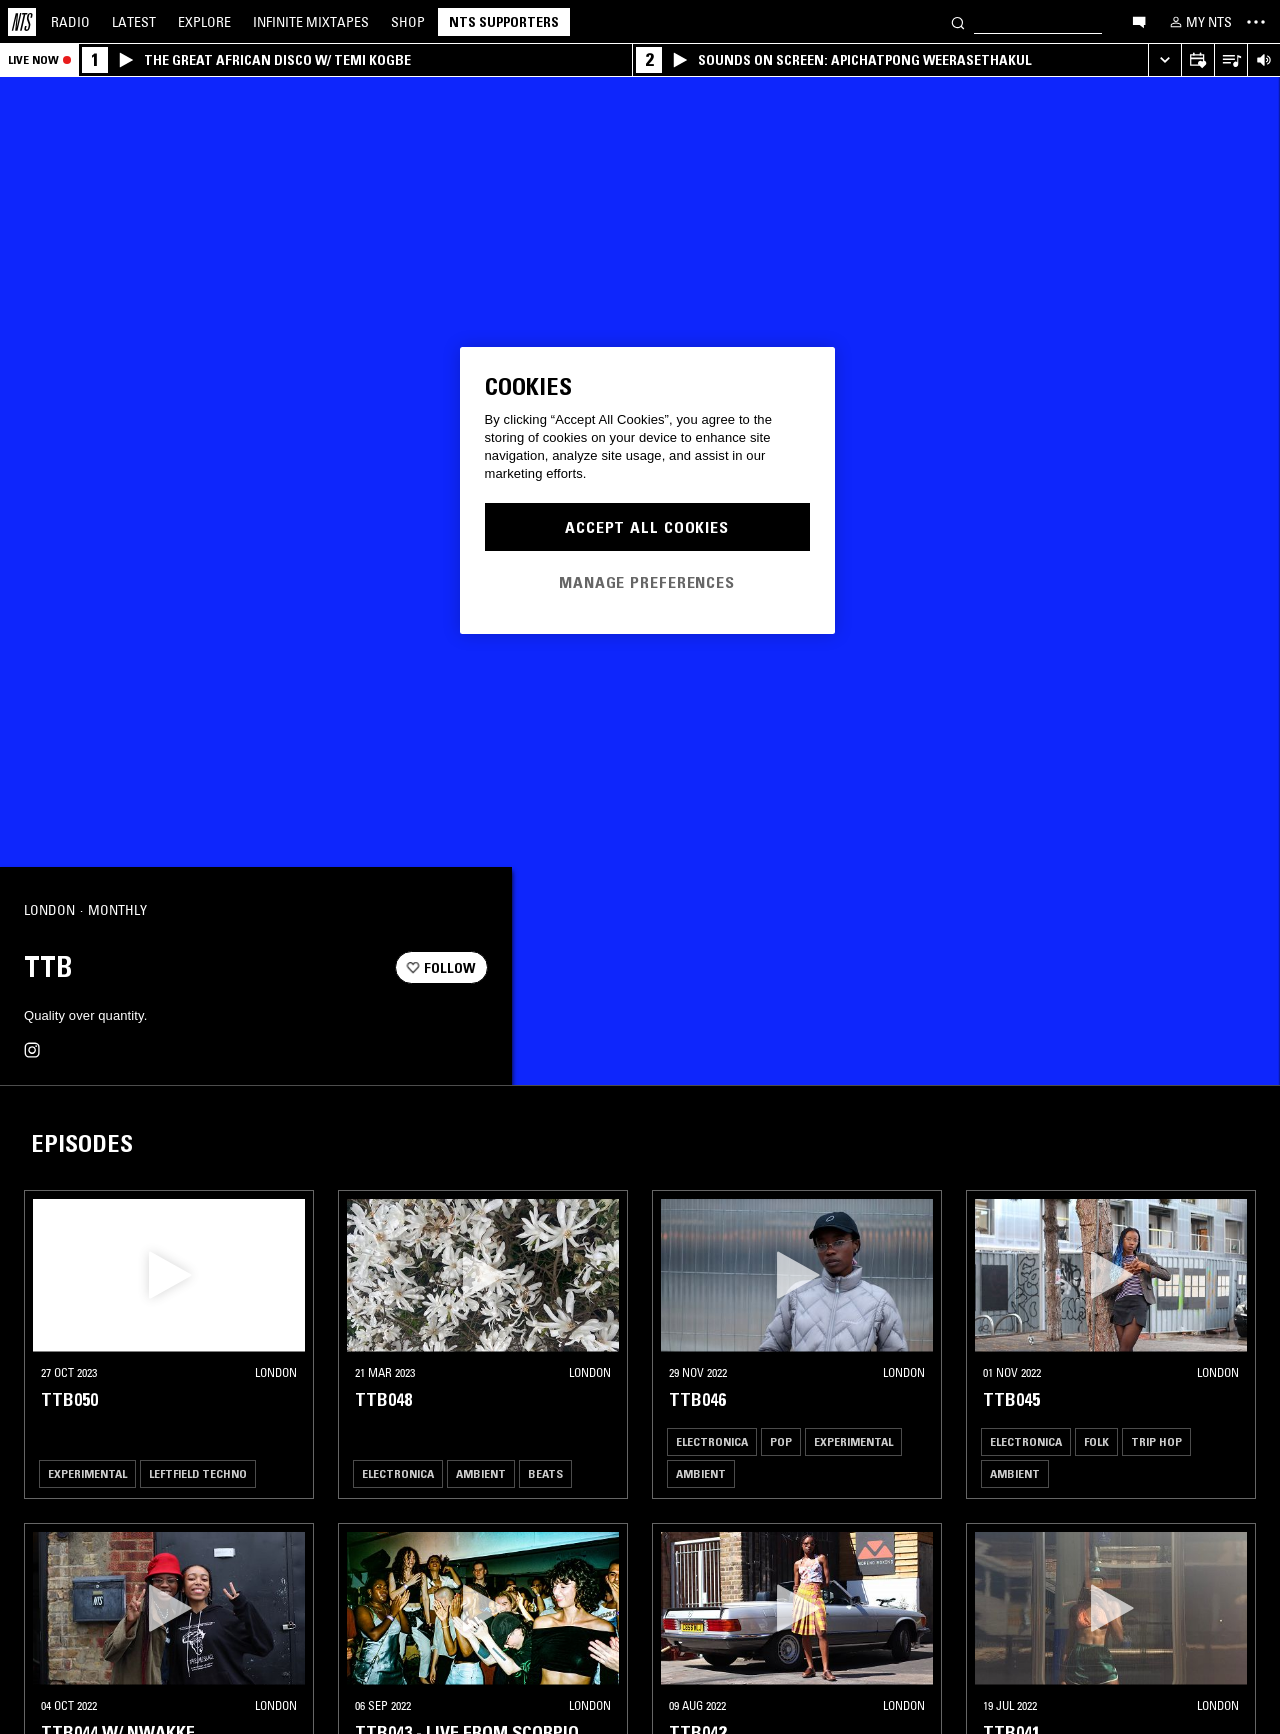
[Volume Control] (1263, 60)
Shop (408, 22)
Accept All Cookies (647, 527)
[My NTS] (1199, 22)
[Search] (958, 21)
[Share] (464, 911)
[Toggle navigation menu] (1256, 22)
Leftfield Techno (198, 1473)
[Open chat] (1139, 21)
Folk (1096, 1441)
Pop (781, 1441)
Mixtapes (311, 22)
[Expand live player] (1164, 60)
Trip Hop (1156, 1441)
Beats (545, 1473)
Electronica (398, 1473)
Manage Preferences (647, 582)
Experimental (87, 1473)
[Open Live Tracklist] (1230, 60)
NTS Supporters (504, 22)
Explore (204, 22)
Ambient (481, 1473)
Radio (70, 22)
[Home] (22, 22)
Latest (134, 22)
